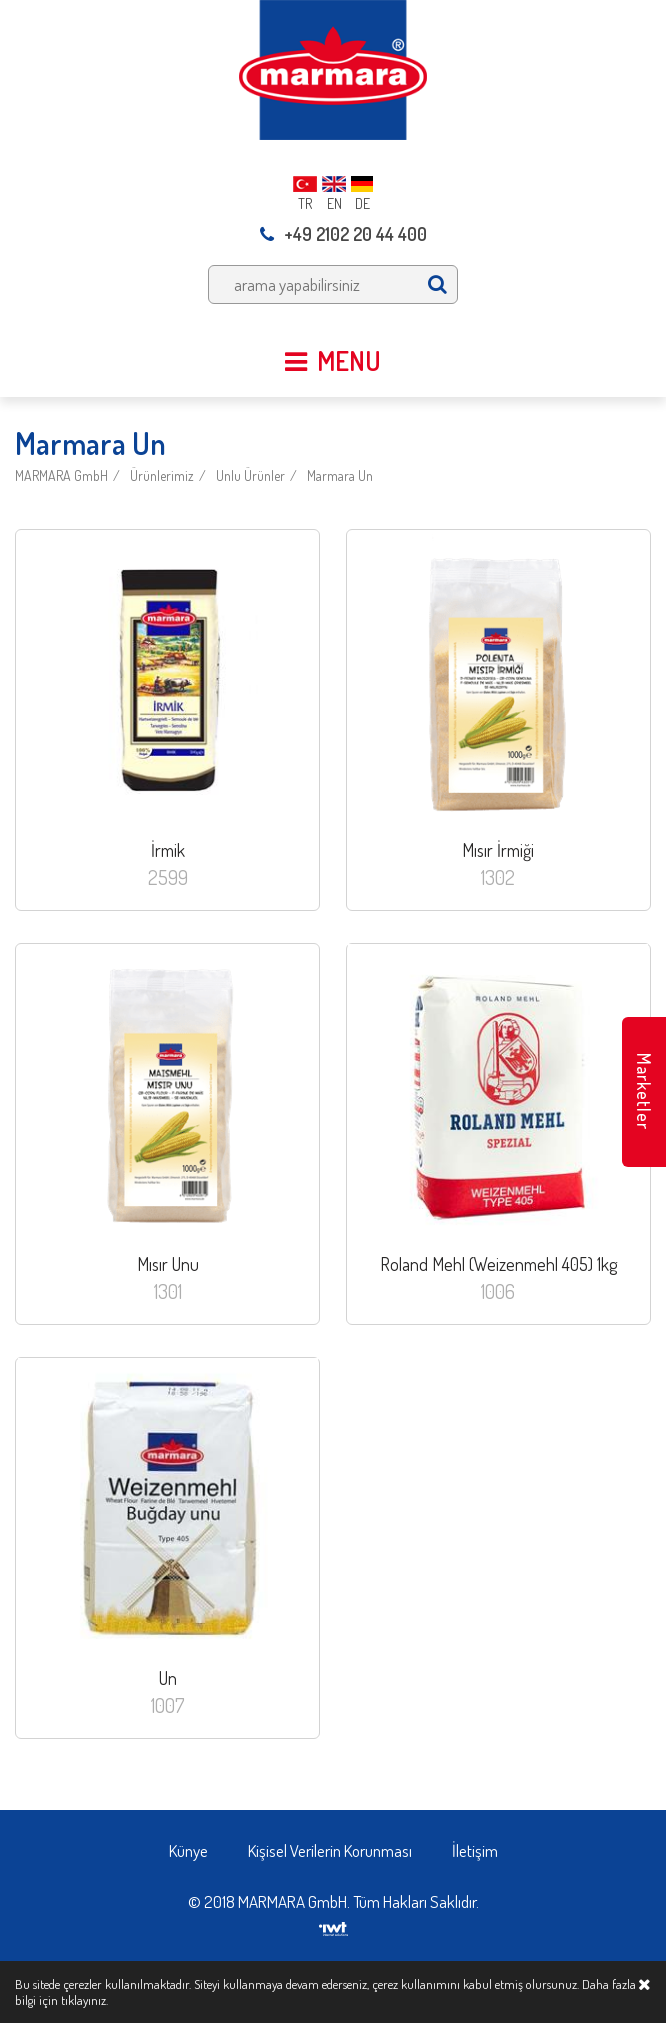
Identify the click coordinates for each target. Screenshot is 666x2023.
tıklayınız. (84, 2000)
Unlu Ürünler (250, 475)
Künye (188, 1850)
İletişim (475, 1850)
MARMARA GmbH (61, 475)
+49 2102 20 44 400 (343, 234)
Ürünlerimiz (162, 475)
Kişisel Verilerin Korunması (330, 1850)
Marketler (644, 1091)
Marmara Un (340, 475)
